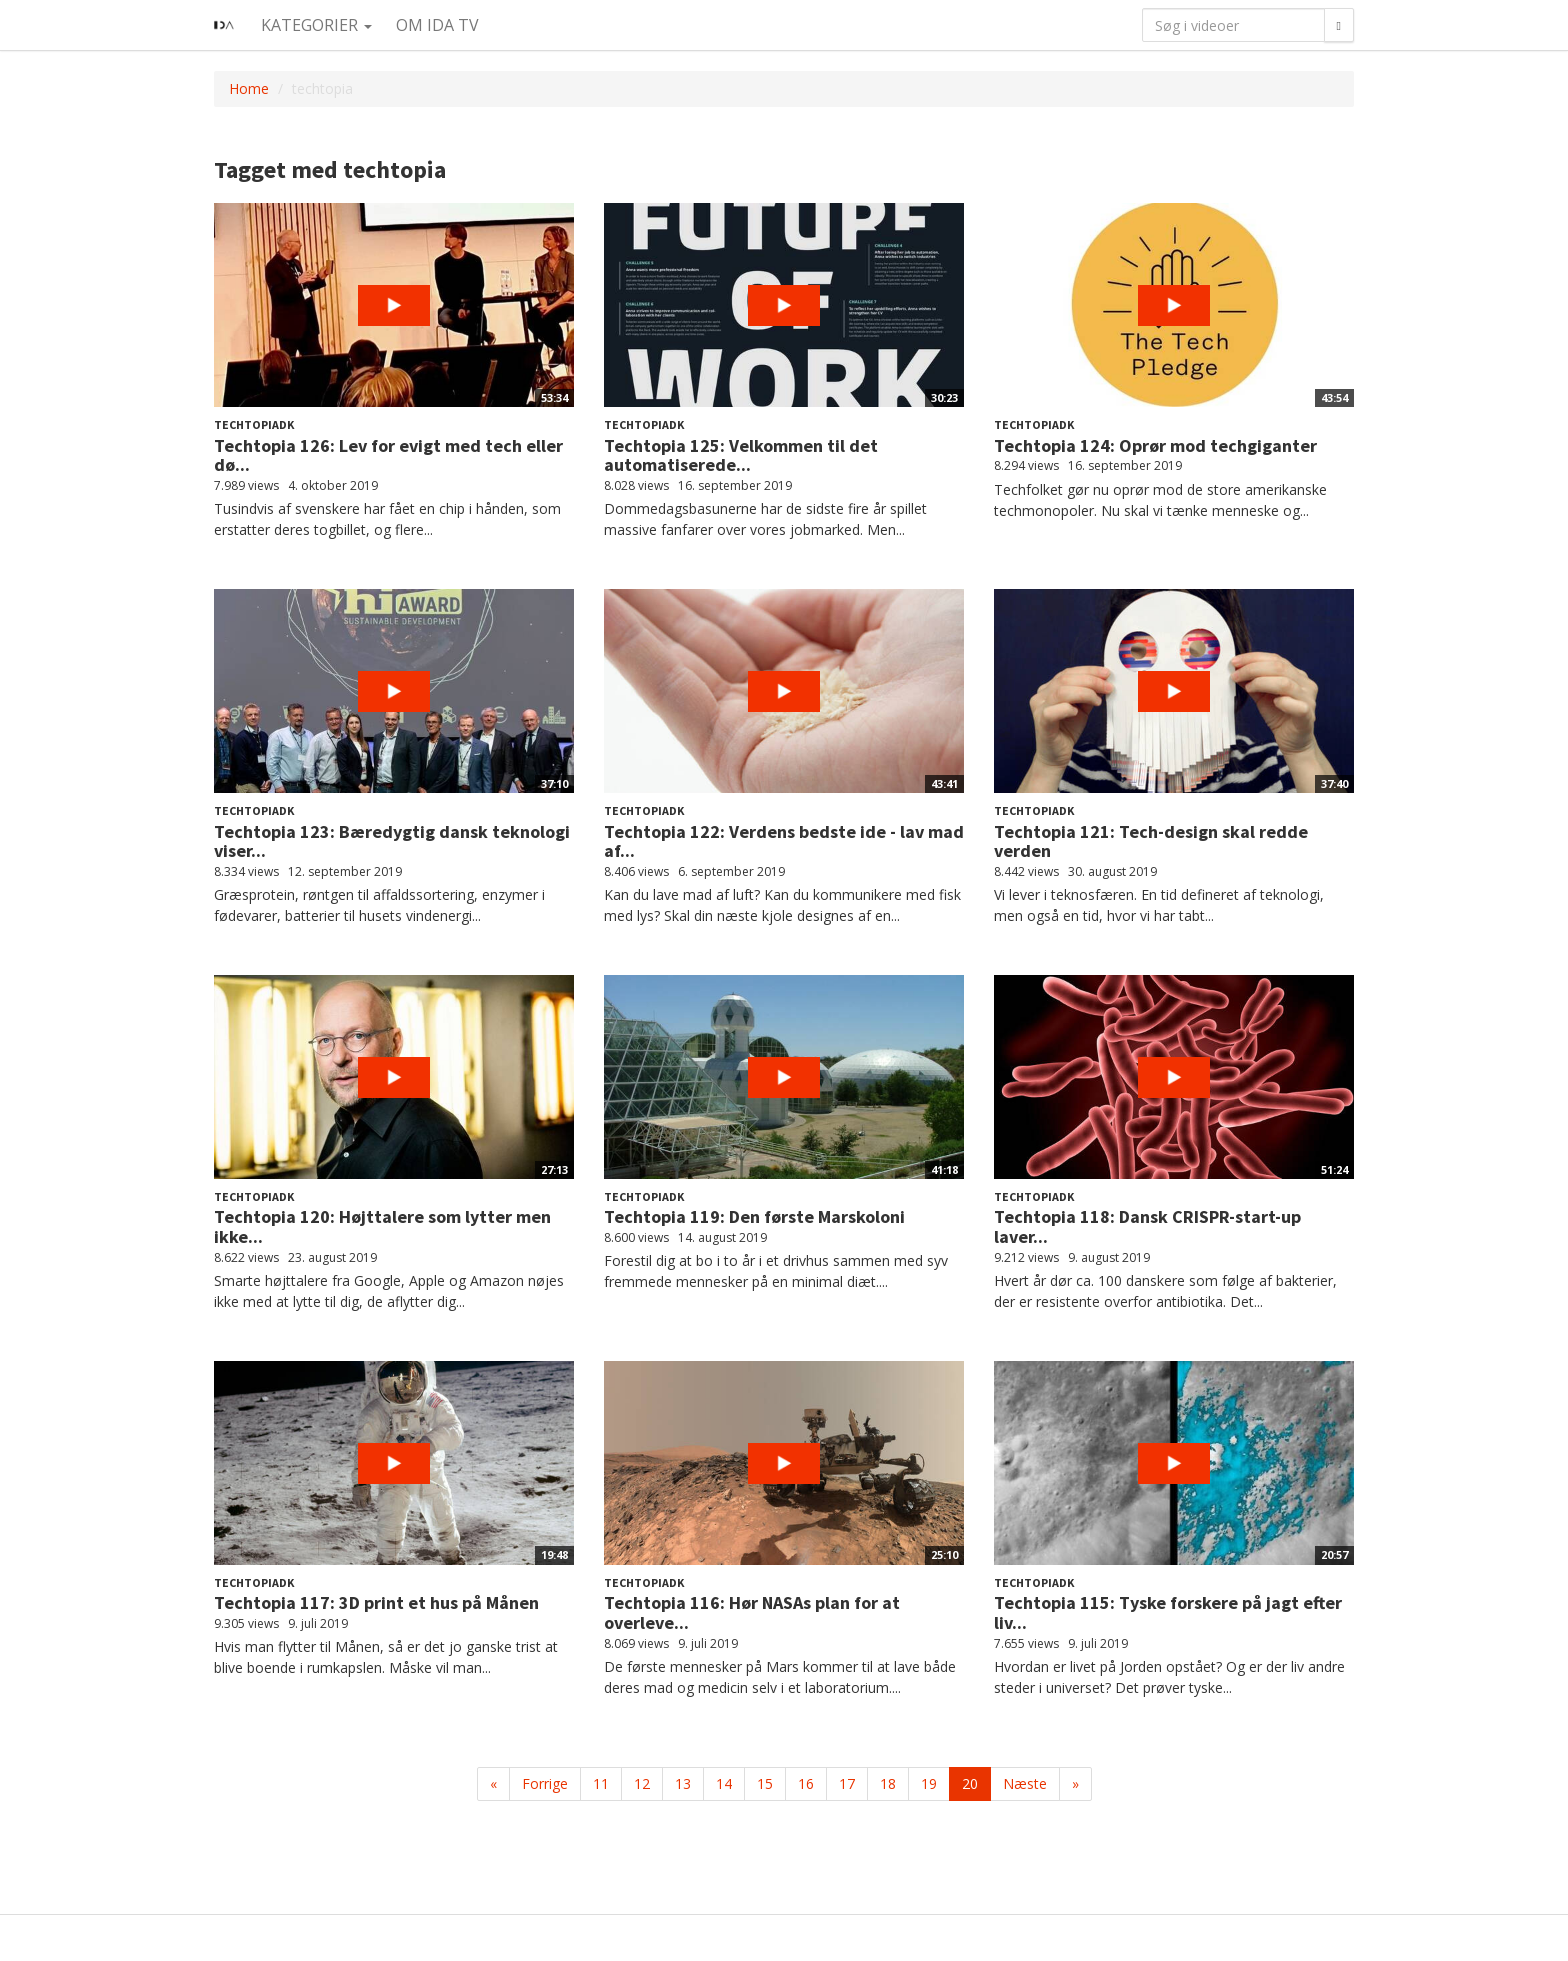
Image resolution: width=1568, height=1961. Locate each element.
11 (601, 1783)
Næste (1025, 1783)
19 (929, 1783)
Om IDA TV (437, 25)
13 (683, 1783)
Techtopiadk (254, 424)
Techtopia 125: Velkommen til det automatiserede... (741, 455)
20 (970, 1783)
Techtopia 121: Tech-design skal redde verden (1151, 841)
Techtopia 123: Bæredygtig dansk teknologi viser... (392, 841)
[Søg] (1339, 25)
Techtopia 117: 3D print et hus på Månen (376, 1602)
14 (724, 1783)
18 (888, 1783)
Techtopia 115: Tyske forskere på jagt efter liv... (1168, 1612)
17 (847, 1783)
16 (806, 1783)
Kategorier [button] (316, 25)
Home (249, 88)
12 (642, 1783)
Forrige (545, 1783)
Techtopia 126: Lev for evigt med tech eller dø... (388, 455)
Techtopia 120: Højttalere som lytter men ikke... (382, 1226)
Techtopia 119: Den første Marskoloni (754, 1216)
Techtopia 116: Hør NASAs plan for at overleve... (752, 1612)
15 (765, 1783)
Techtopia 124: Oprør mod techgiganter (1155, 445)
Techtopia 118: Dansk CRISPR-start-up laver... (1147, 1226)
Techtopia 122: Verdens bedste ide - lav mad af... (784, 841)
